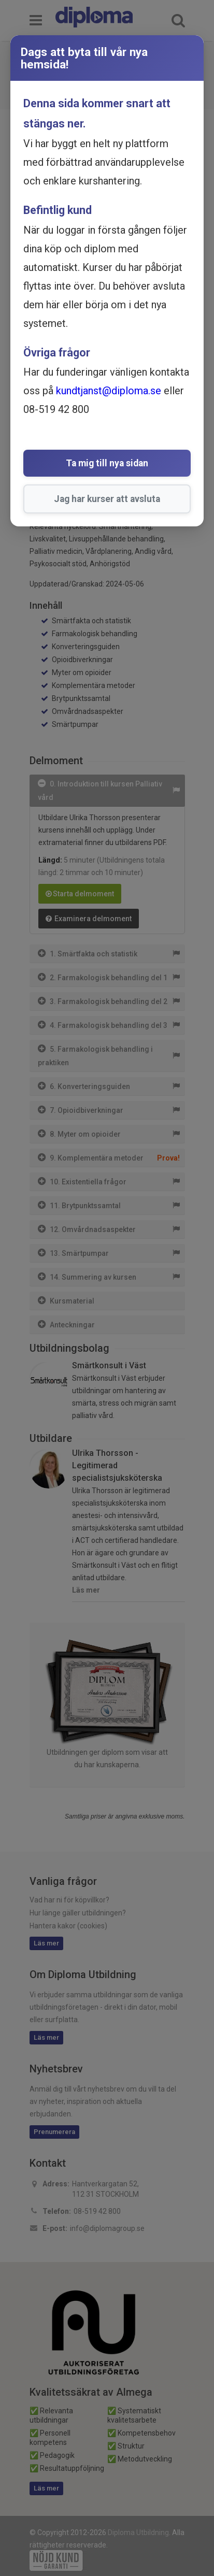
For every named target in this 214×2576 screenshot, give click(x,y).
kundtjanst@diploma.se (108, 390)
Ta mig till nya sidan (107, 463)
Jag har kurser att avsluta (107, 499)
